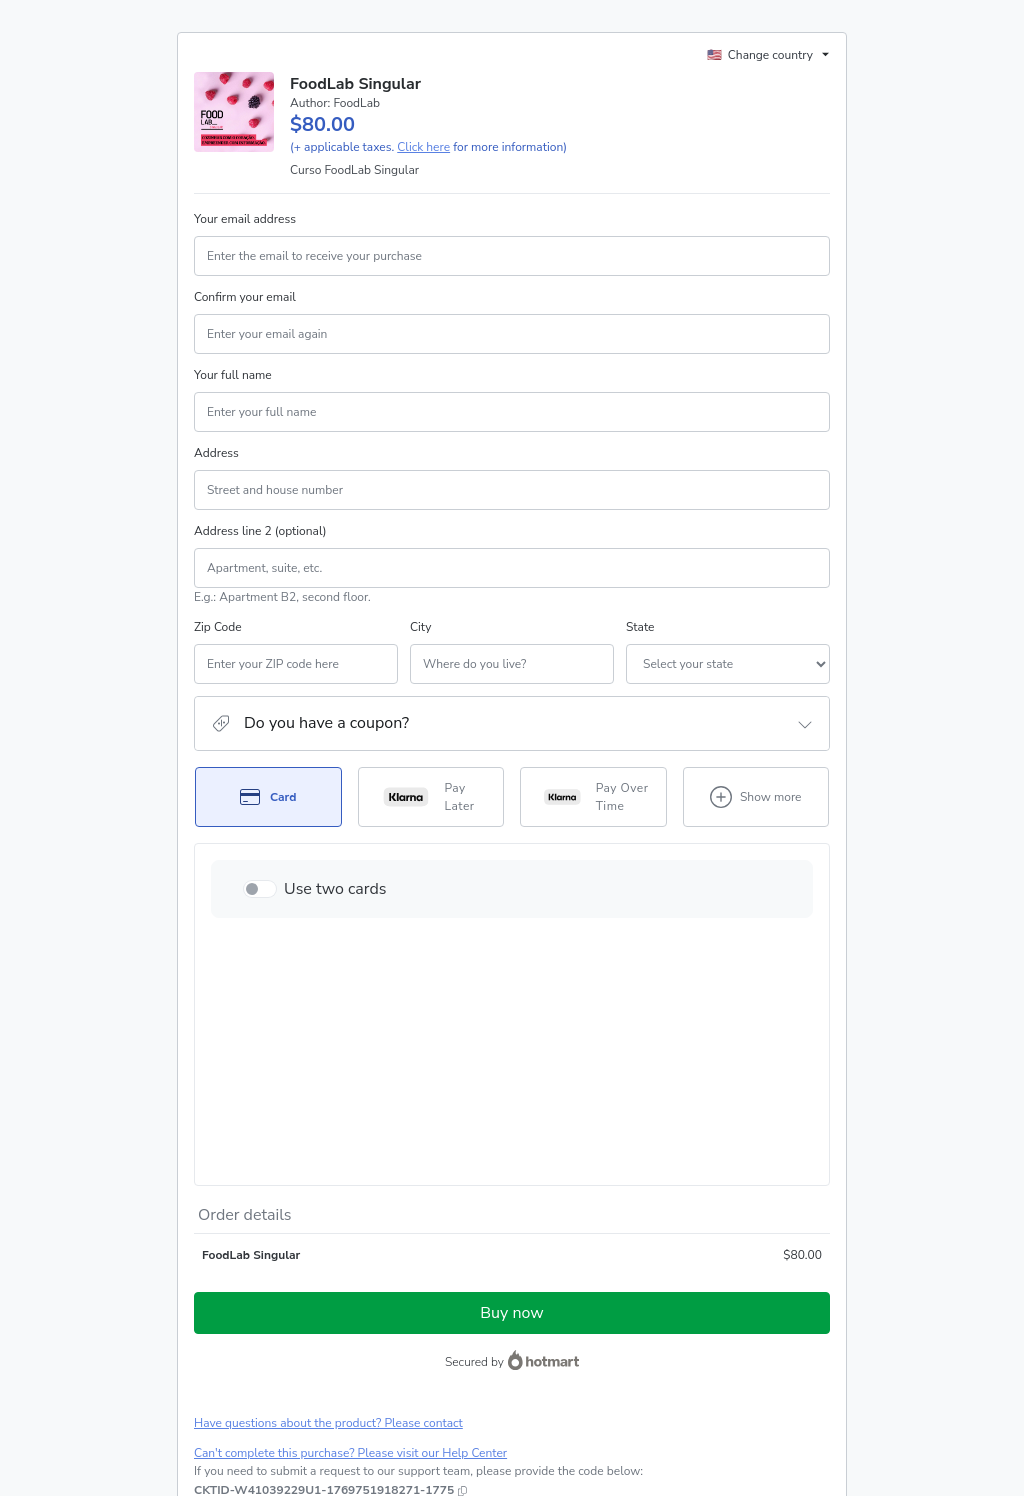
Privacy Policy (740, 1362)
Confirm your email (245, 321)
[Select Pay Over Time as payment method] (593, 821)
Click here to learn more (436, 1310)
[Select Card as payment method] (268, 821)
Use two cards (335, 913)
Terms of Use (660, 1362)
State (532, 651)
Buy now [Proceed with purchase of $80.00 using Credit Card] (511, 1102)
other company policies (256, 1380)
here (383, 1414)
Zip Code (218, 651)
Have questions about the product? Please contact (328, 1212)
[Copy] (324, 1279)
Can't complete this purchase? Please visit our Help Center (350, 1242)
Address (216, 477)
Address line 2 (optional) (260, 555)
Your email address (245, 243)
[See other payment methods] (756, 821)
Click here (423, 171)
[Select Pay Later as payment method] (431, 821)
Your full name (233, 399)
